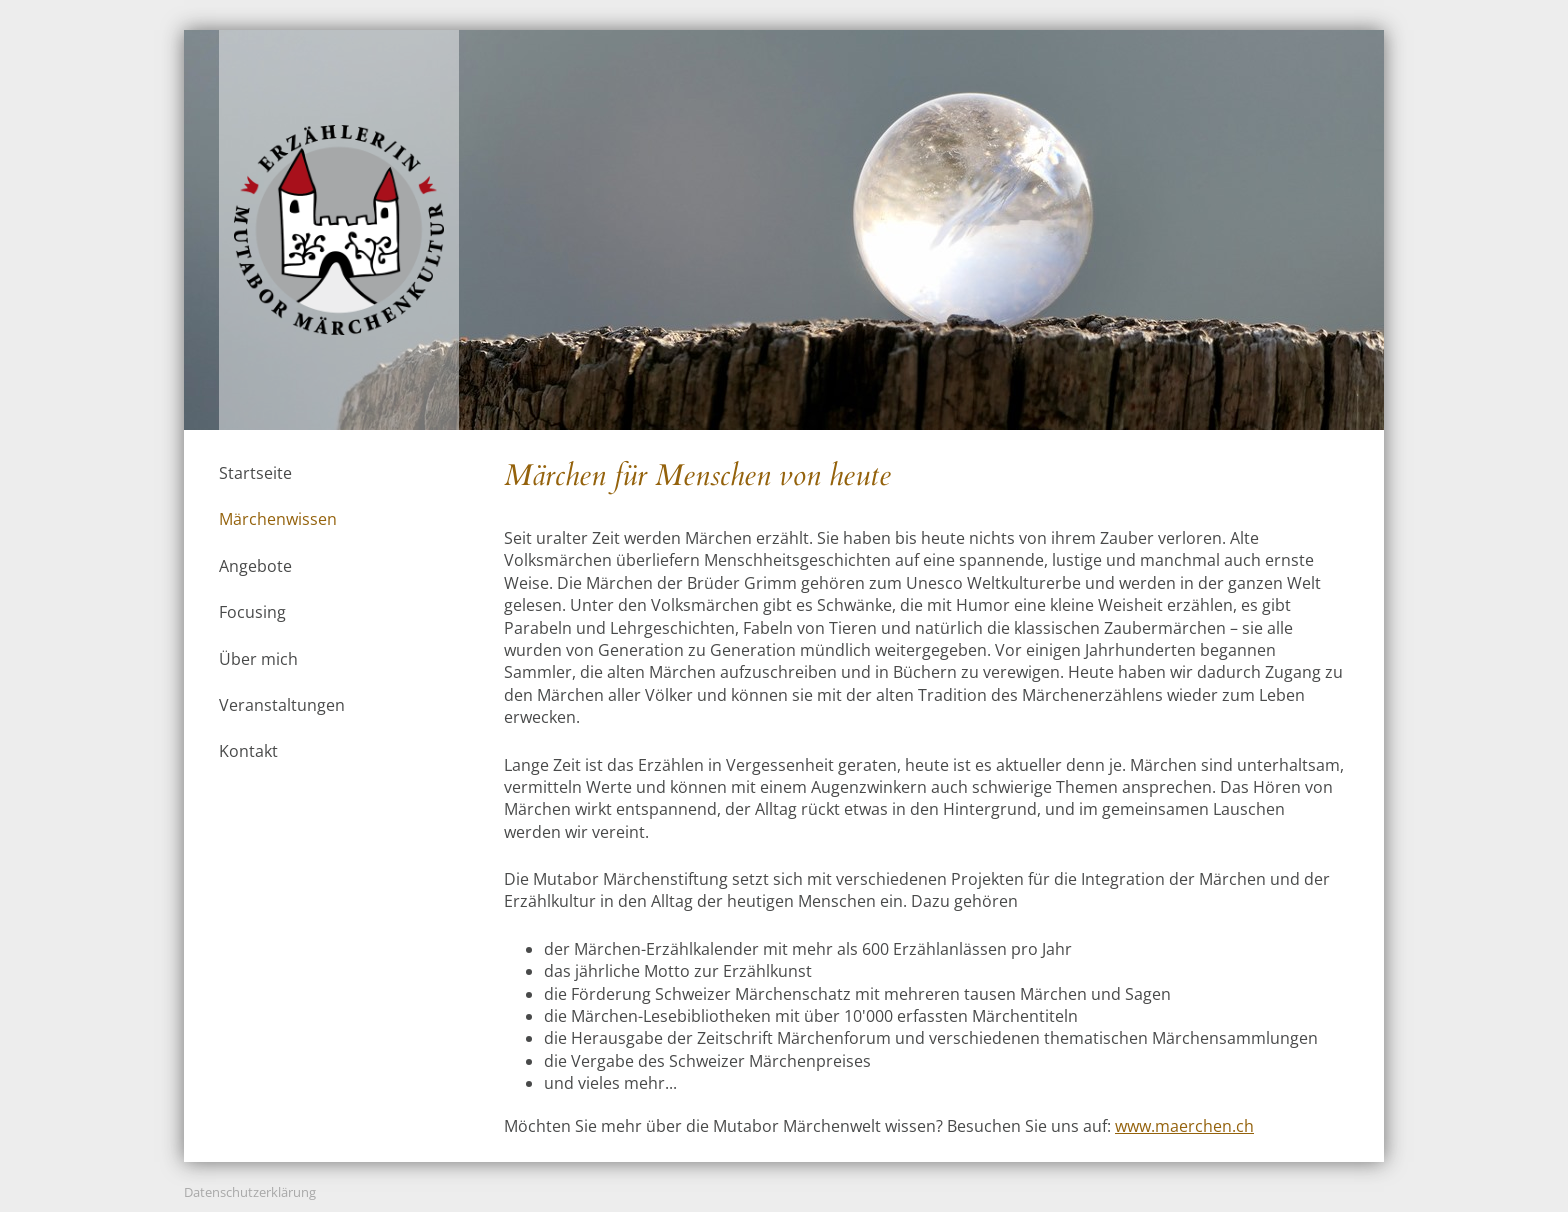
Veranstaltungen (282, 705)
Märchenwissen (278, 519)
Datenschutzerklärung (250, 1192)
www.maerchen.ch (1184, 1126)
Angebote (255, 566)
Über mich (258, 659)
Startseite (255, 473)
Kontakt (248, 751)
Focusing (252, 612)
